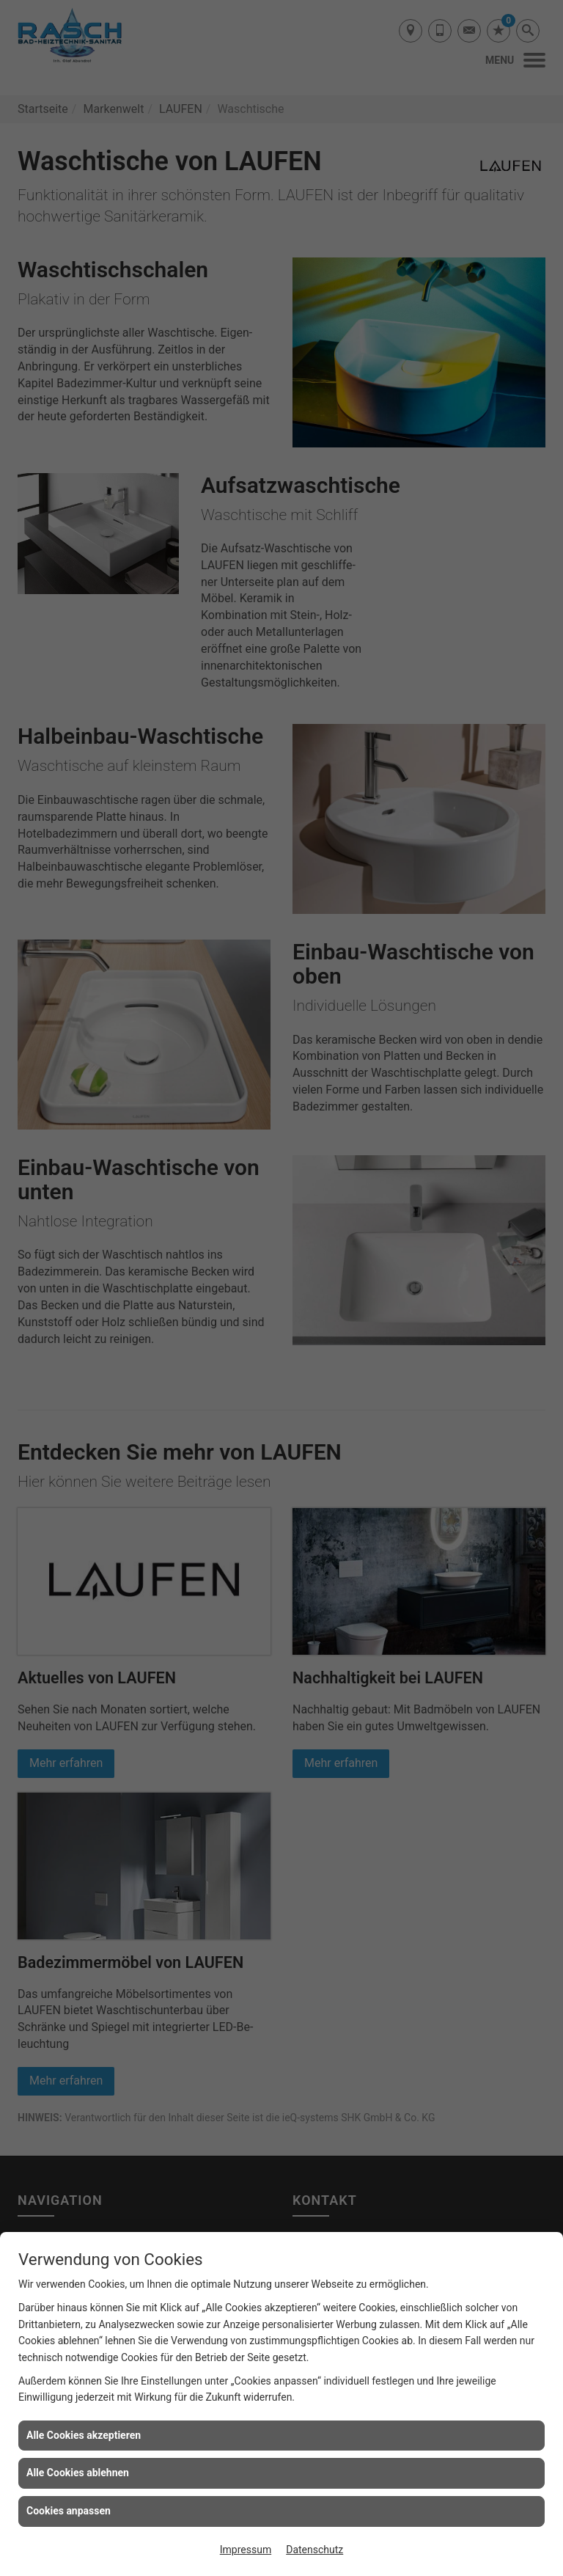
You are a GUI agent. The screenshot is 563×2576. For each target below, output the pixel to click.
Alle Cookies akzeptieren (83, 2435)
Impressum (245, 2549)
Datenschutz (314, 2549)
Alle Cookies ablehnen (77, 2472)
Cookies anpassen (68, 2511)
